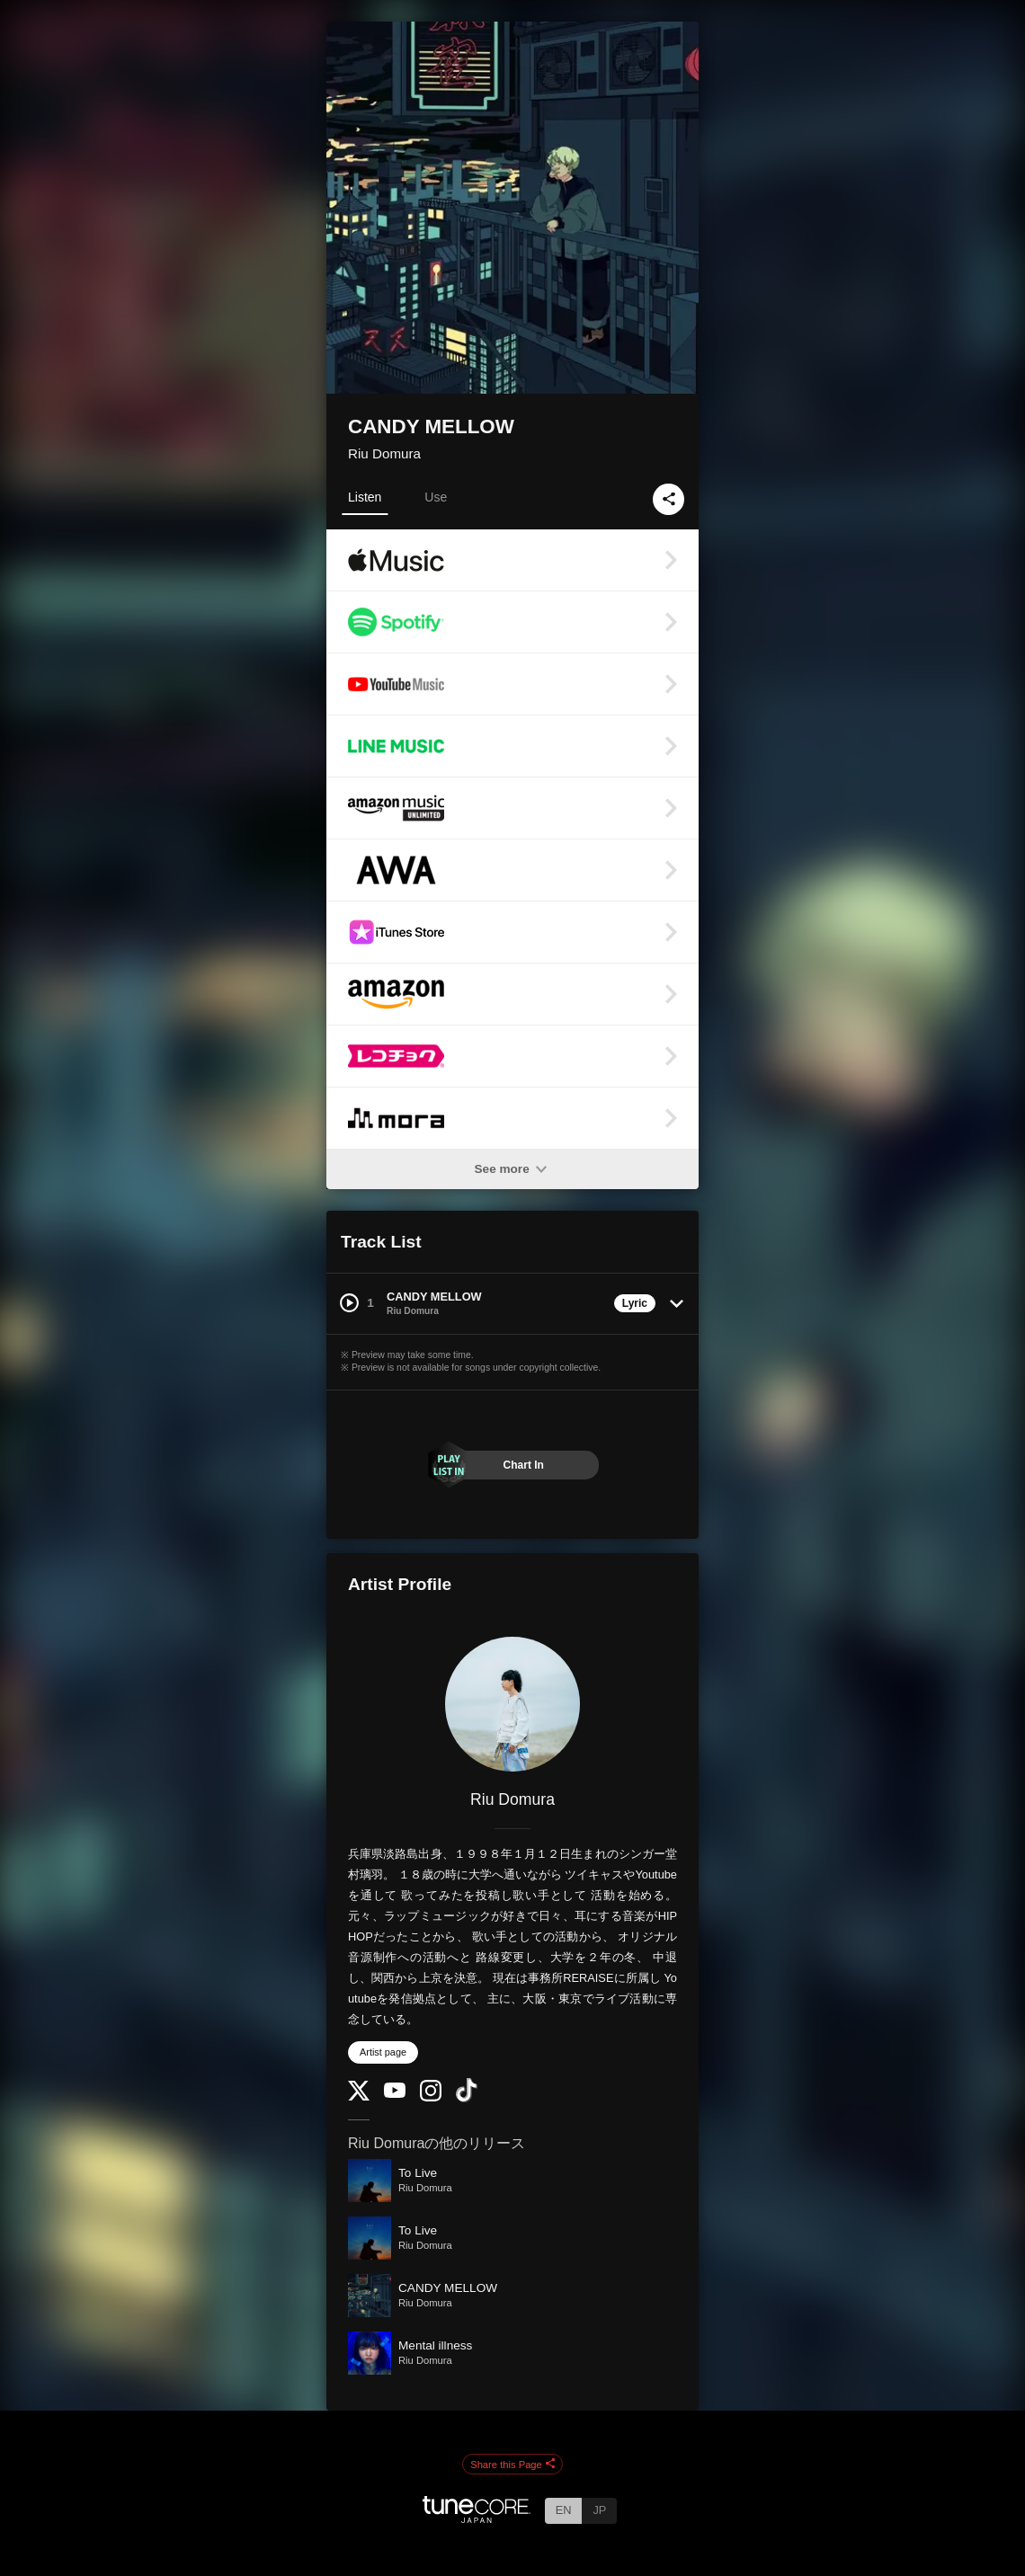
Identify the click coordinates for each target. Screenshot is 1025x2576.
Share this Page (512, 2464)
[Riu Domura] (512, 1704)
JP (599, 2510)
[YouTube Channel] (395, 2094)
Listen (364, 497)
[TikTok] (466, 2098)
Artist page (383, 2052)
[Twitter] (359, 2096)
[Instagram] (430, 2097)
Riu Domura (384, 453)
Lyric (634, 1303)
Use (435, 497)
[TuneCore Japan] (476, 2518)
